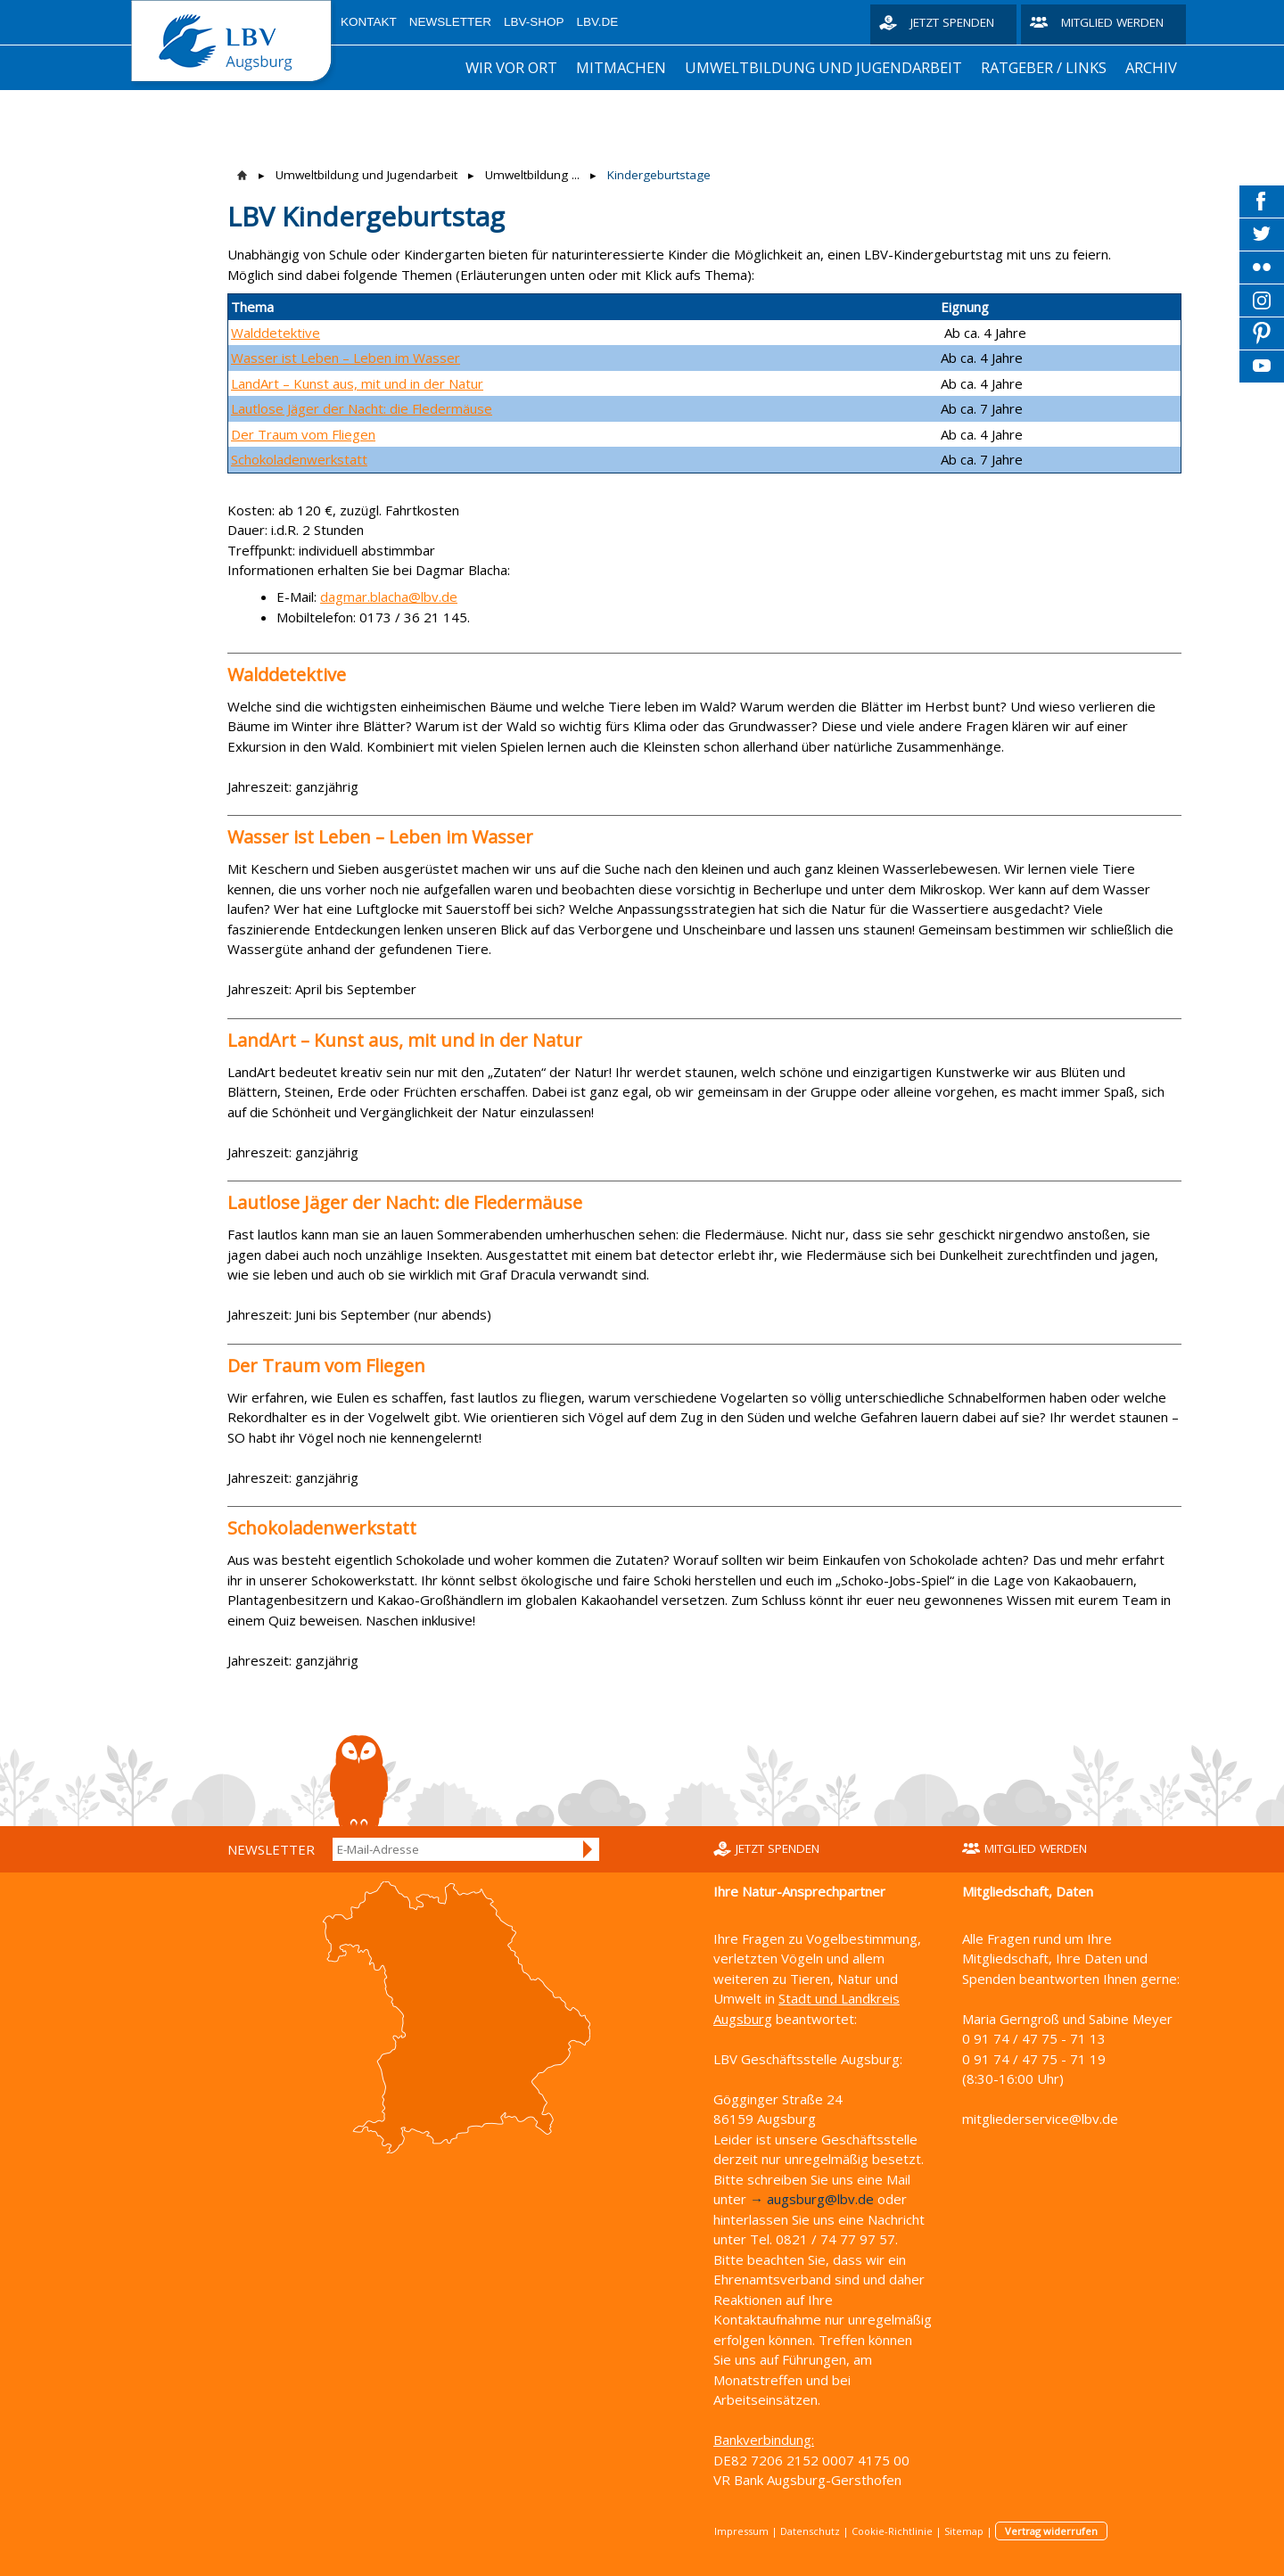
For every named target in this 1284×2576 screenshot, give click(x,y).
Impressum (741, 2531)
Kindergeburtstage (659, 175)
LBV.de (598, 22)
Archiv (1151, 67)
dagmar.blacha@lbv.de (388, 596)
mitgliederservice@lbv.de (1040, 2118)
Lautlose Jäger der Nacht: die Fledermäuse (361, 408)
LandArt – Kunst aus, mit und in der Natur (357, 383)
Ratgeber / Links (1044, 67)
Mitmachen (621, 67)
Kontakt (369, 22)
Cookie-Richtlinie (892, 2531)
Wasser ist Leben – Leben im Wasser (345, 357)
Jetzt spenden (952, 22)
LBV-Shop (534, 22)
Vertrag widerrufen (1051, 2531)
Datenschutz (810, 2531)
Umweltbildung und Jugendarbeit (823, 67)
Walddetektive (275, 333)
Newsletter (450, 22)
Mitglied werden (1112, 22)
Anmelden (588, 1849)
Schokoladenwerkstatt (299, 459)
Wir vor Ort (511, 67)
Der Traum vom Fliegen (303, 434)
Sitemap (964, 2531)
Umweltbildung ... (532, 175)
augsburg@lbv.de (820, 2199)
